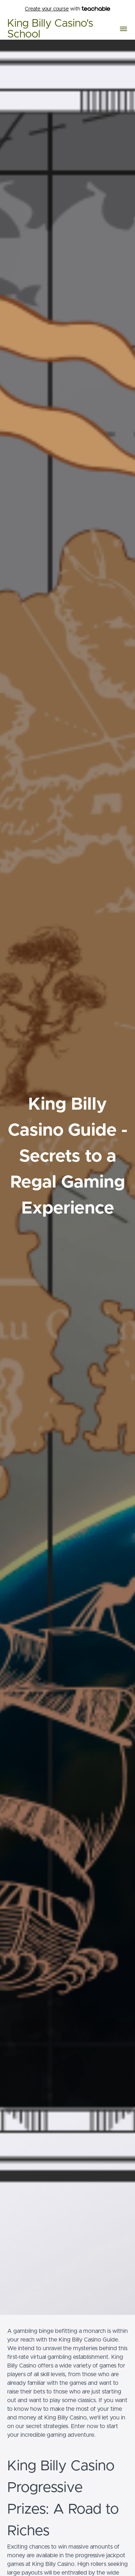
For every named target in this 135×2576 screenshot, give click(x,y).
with (67, 9)
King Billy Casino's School (50, 29)
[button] (123, 29)
